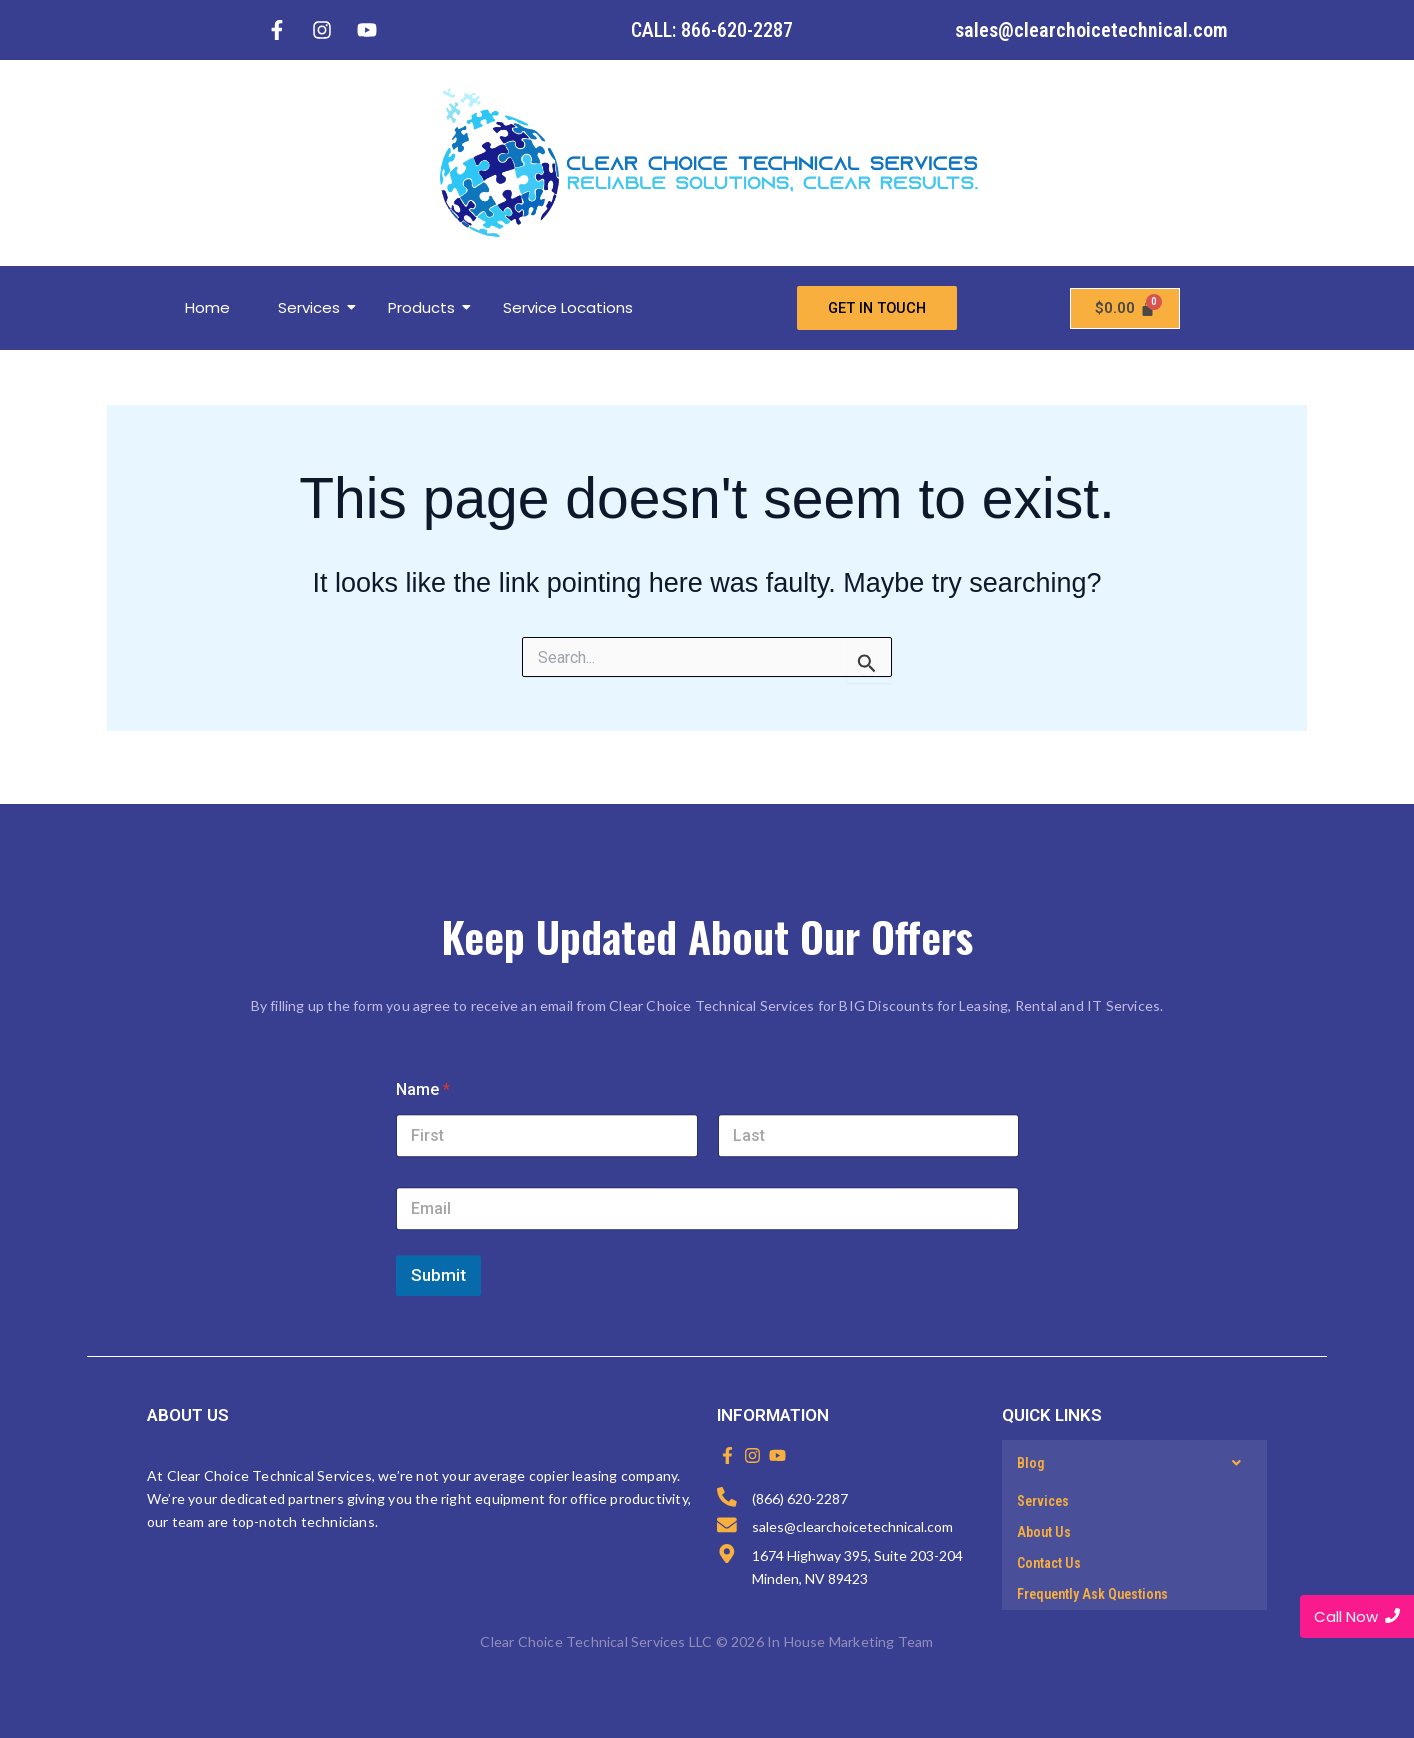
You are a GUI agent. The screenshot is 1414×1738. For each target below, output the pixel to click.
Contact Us (1049, 1563)
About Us (1044, 1532)
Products (429, 307)
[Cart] (1125, 308)
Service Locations (568, 307)
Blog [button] (1134, 1463)
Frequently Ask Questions (1092, 1594)
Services (316, 307)
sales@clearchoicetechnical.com (1091, 30)
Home (207, 307)
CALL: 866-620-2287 (712, 30)
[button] (1134, 1463)
